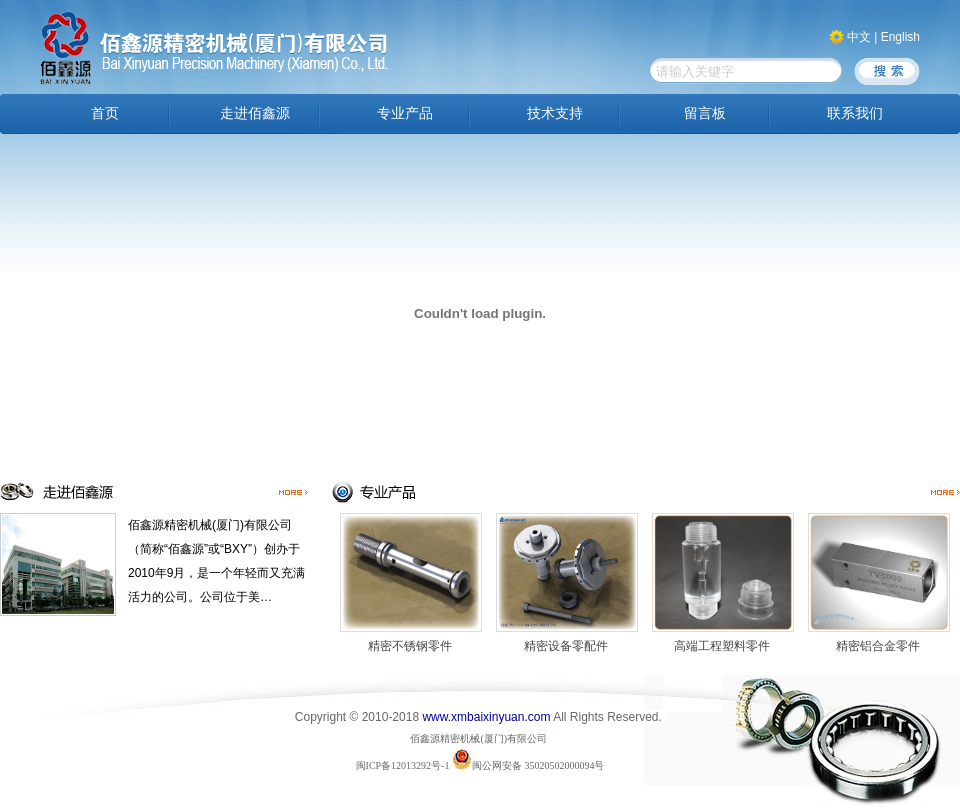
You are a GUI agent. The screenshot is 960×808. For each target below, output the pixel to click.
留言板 (705, 113)
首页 (105, 113)
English (900, 37)
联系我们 (855, 113)
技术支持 (555, 113)
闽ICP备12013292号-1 (403, 765)
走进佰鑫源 (255, 113)
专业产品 (405, 113)
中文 (859, 37)
